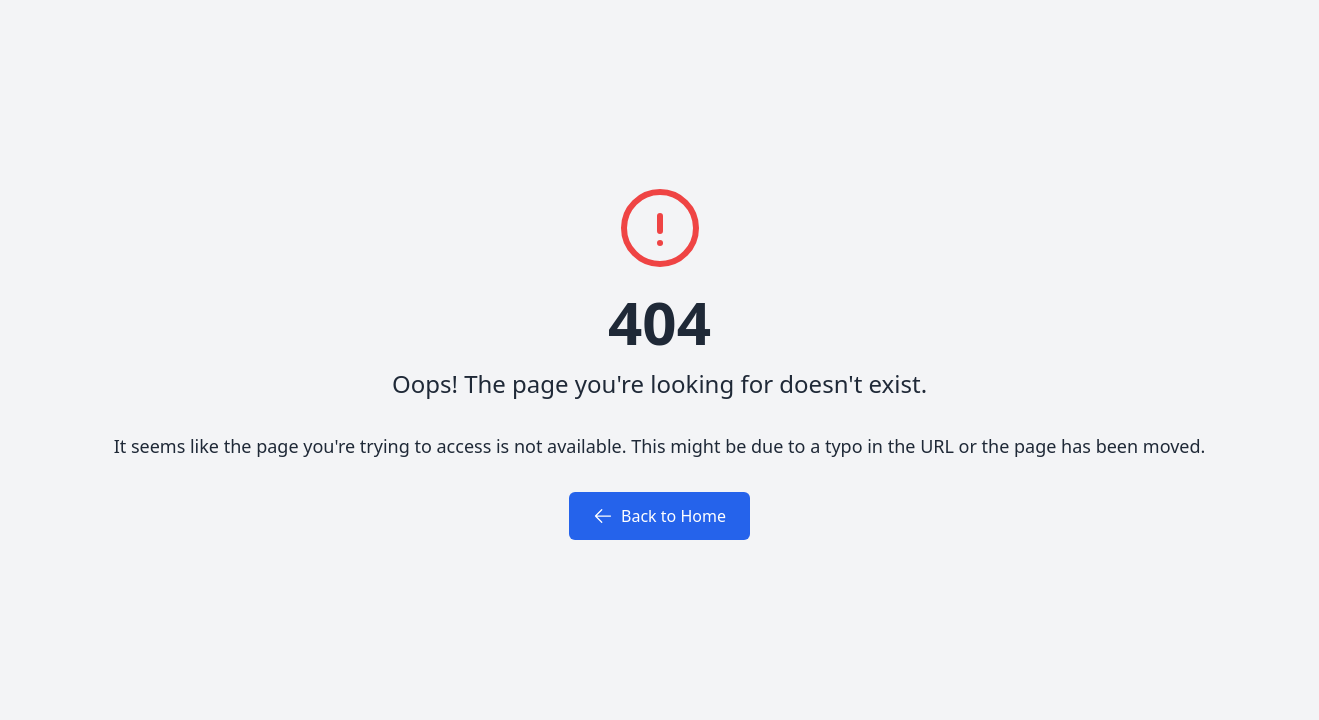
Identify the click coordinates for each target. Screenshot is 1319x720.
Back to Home (659, 516)
